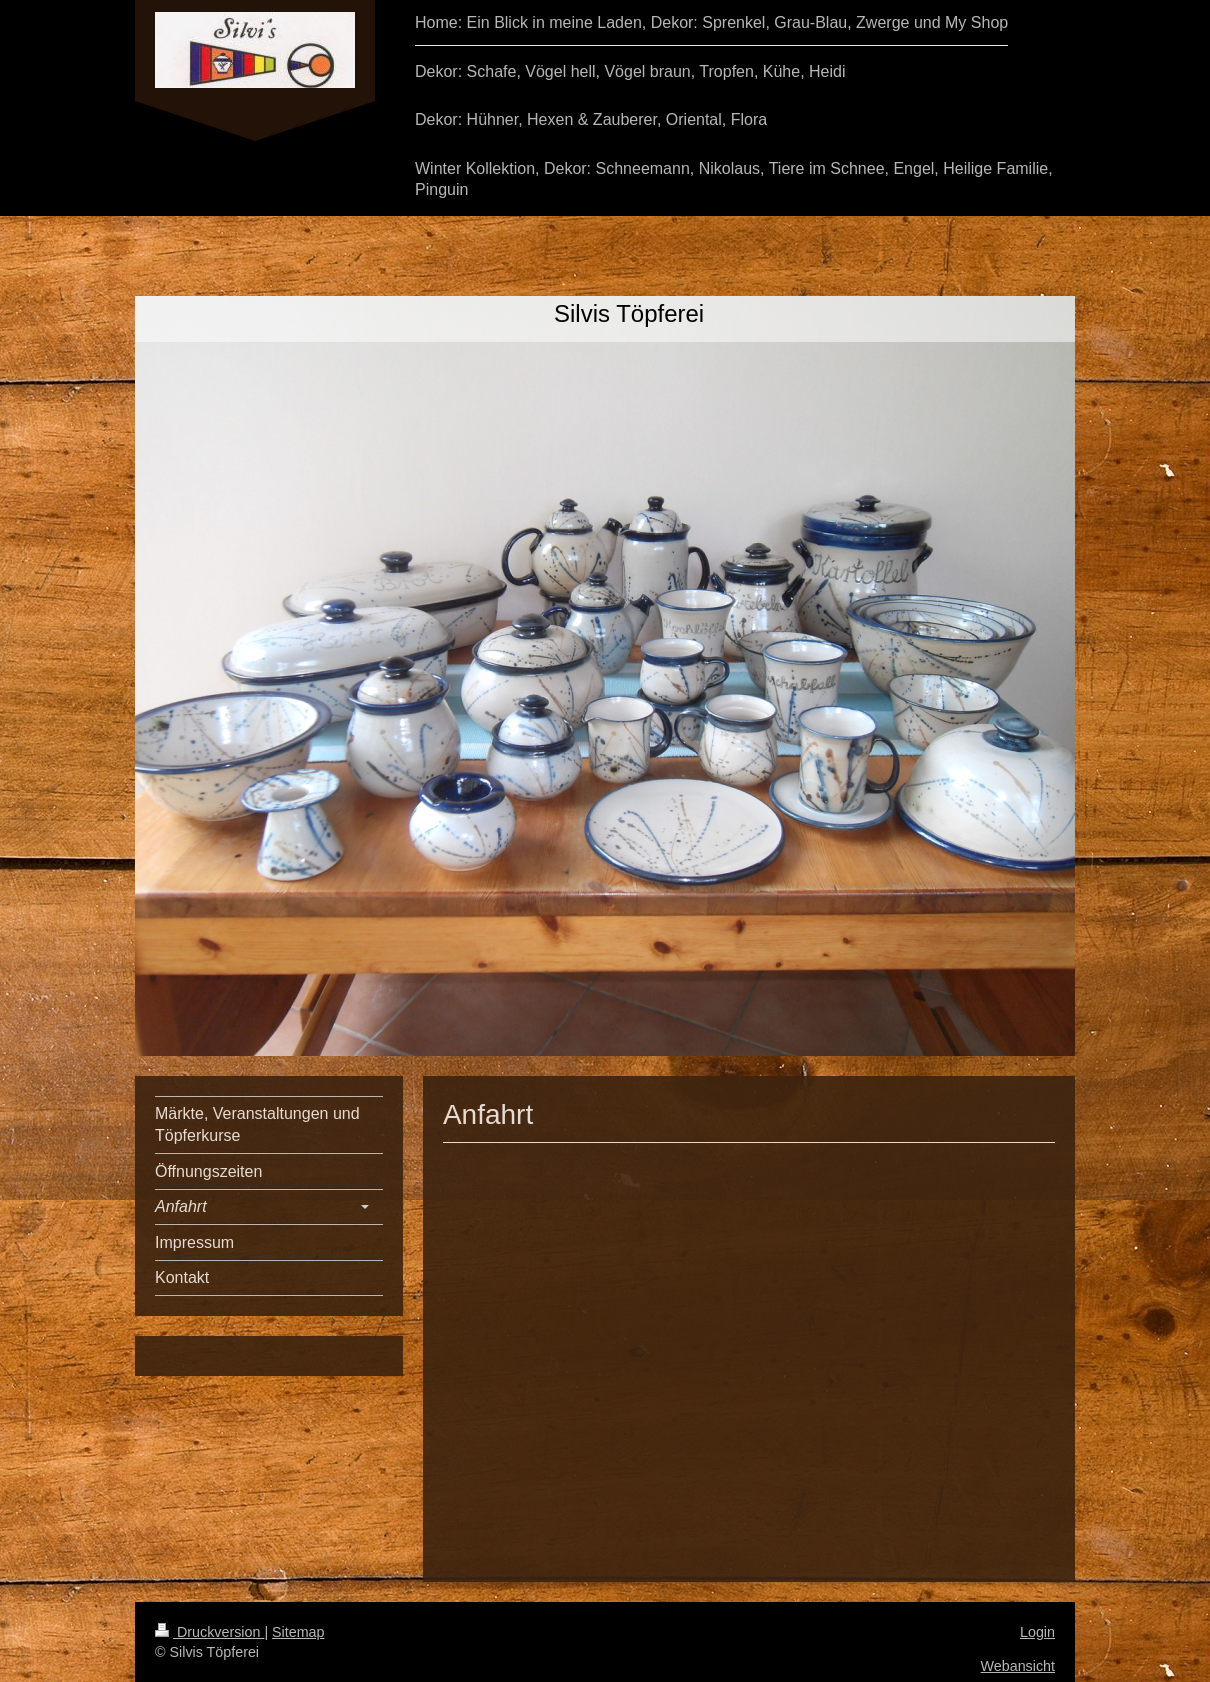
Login (1037, 1632)
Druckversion (209, 1632)
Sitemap (298, 1632)
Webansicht (1018, 1666)
